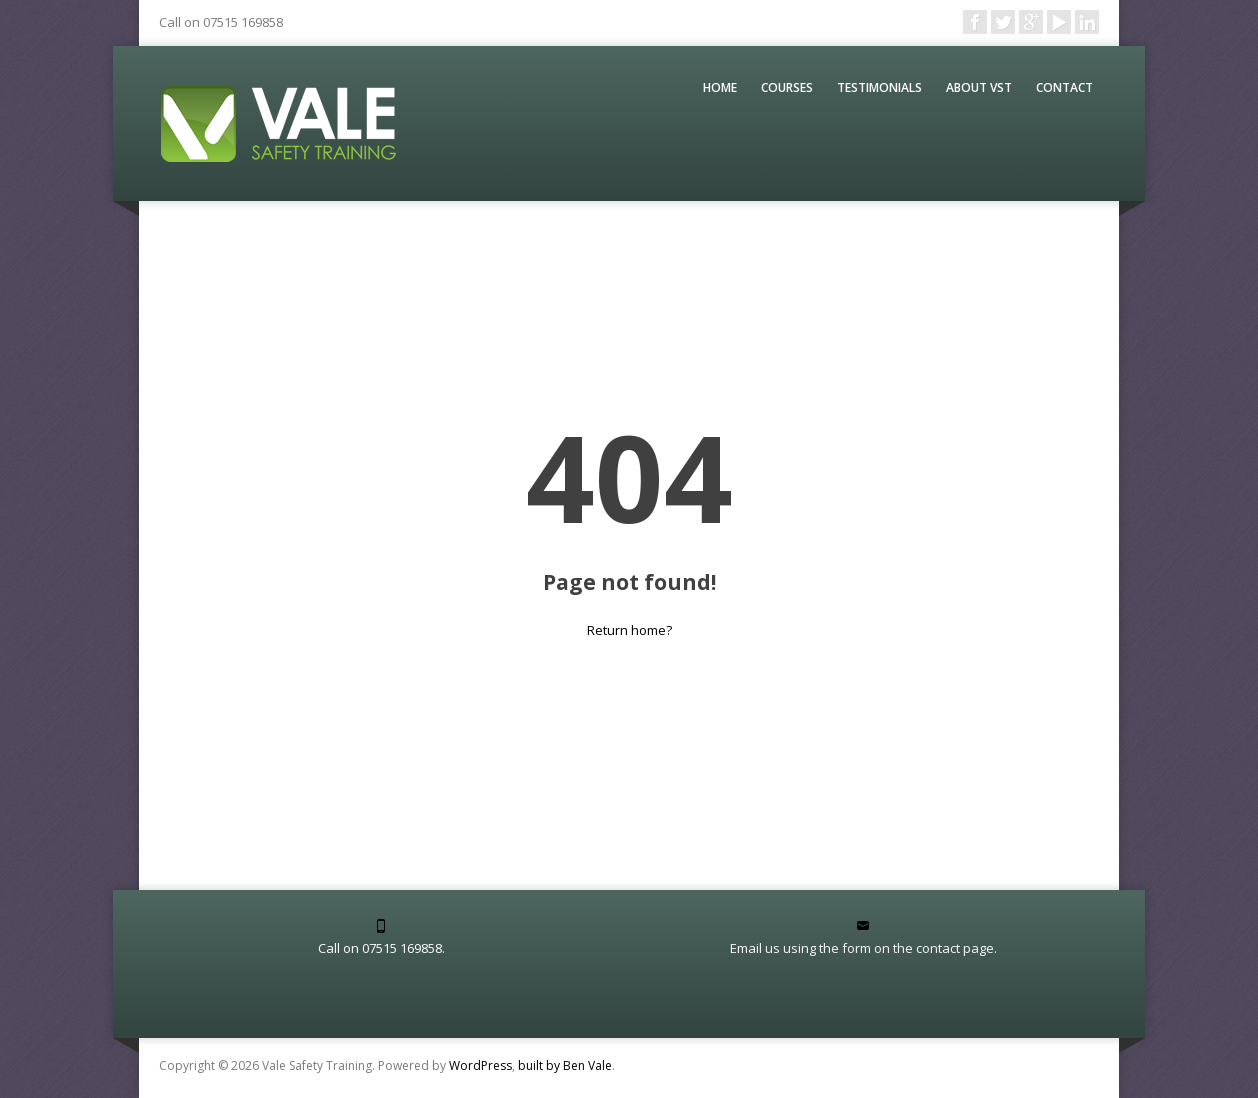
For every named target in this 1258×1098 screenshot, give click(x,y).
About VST (979, 87)
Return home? (629, 630)
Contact (1064, 87)
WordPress (480, 1065)
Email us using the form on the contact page (862, 948)
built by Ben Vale (565, 1065)
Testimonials (879, 87)
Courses (787, 87)
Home (720, 87)
